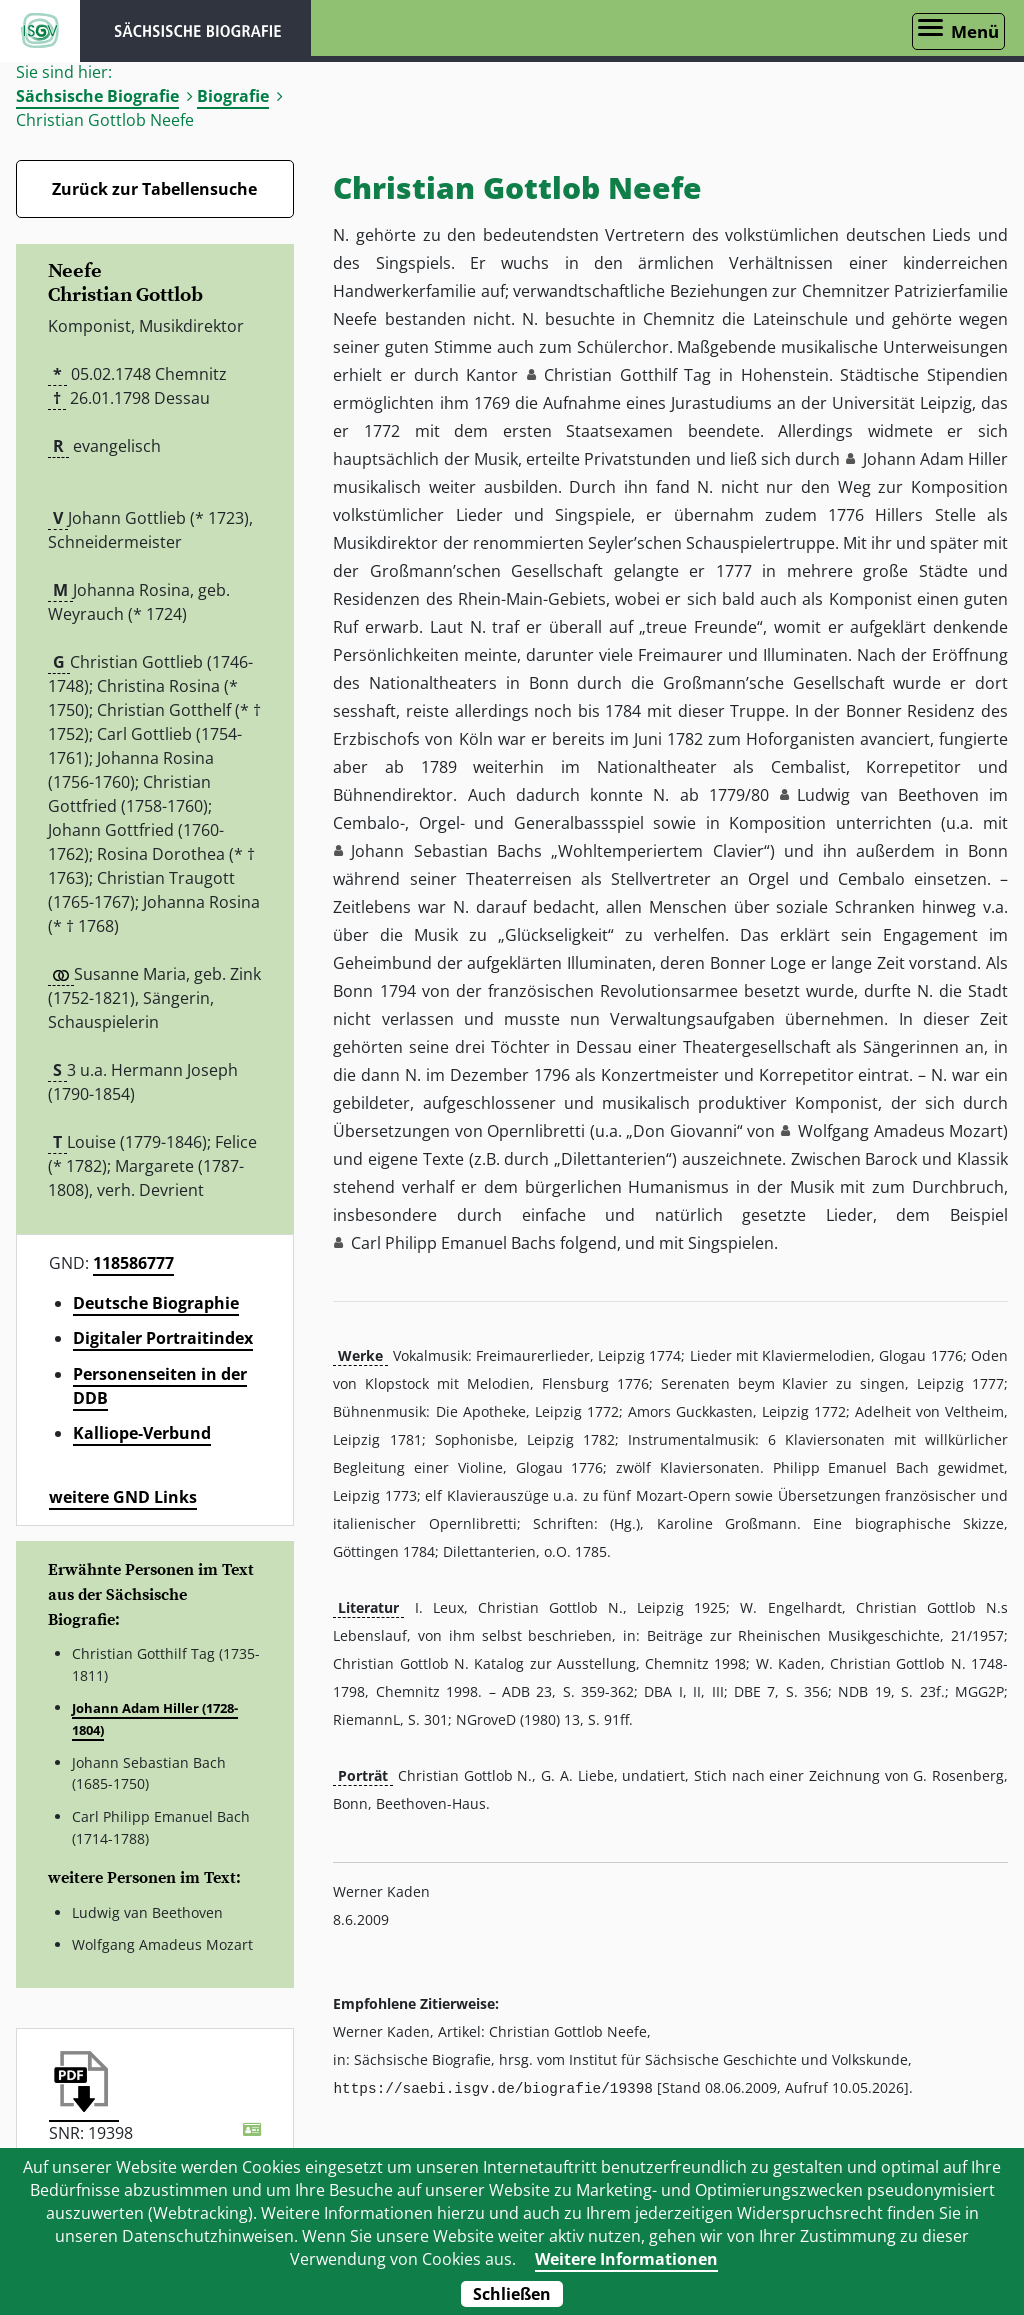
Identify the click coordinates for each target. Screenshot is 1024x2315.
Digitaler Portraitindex (163, 1338)
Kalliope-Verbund (142, 1433)
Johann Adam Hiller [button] (935, 459)
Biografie (233, 96)
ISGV (40, 31)
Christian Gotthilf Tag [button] (627, 375)
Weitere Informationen (626, 2259)
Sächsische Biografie (97, 96)
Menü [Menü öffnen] (975, 31)
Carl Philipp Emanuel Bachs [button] (453, 1243)
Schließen (512, 2294)
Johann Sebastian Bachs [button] (446, 851)
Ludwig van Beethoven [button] (888, 795)
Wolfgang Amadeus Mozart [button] (900, 1131)
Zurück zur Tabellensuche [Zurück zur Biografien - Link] (154, 189)
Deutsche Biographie (156, 1303)
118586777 (133, 1263)
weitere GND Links (123, 1497)
